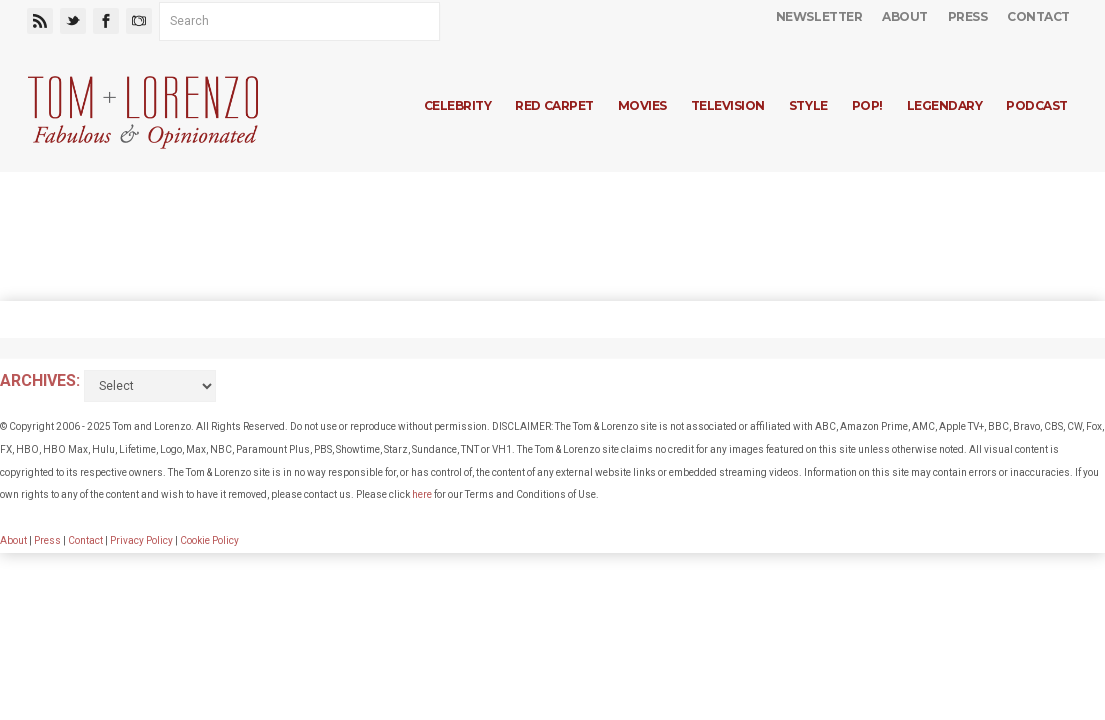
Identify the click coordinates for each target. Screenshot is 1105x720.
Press (968, 16)
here (422, 494)
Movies (642, 105)
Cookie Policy (209, 540)
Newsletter (819, 16)
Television (728, 105)
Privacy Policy (141, 540)
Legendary (945, 105)
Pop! (867, 105)
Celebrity (458, 105)
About (905, 16)
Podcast (1037, 105)
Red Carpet (554, 105)
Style (808, 105)
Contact (1038, 16)
